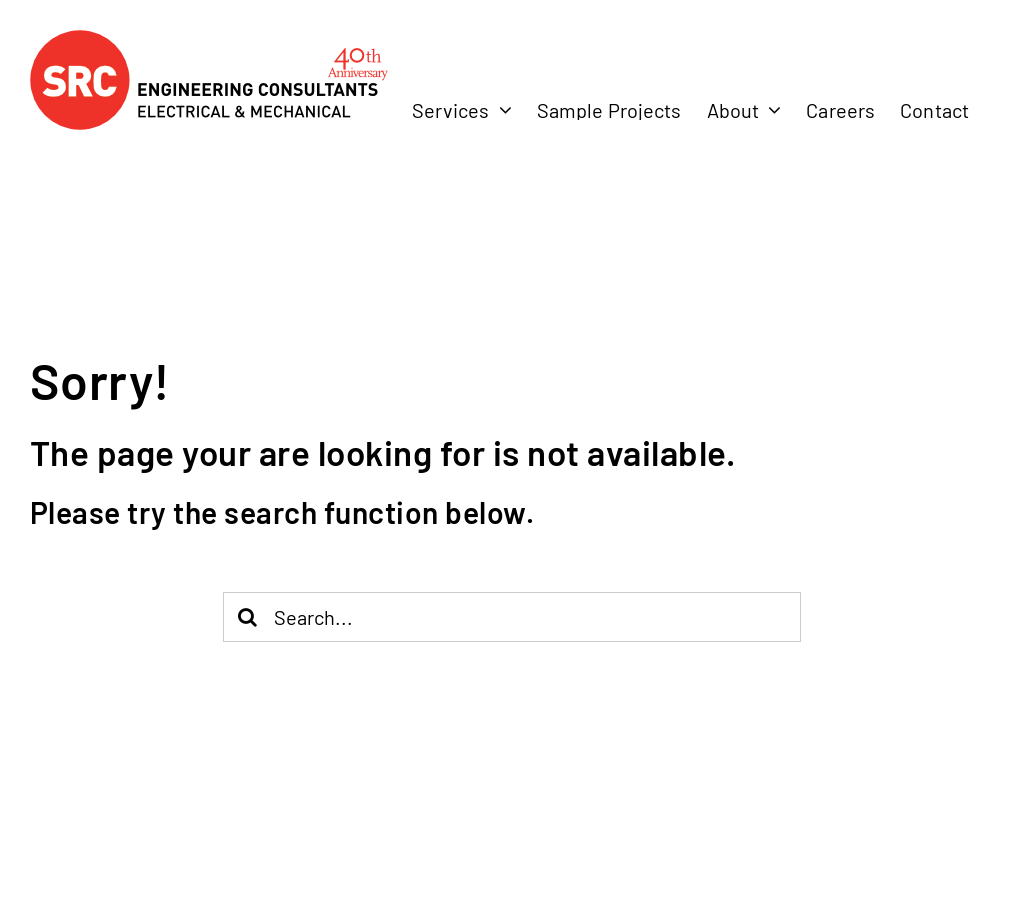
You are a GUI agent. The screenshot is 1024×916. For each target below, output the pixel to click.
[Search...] (512, 617)
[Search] (248, 617)
